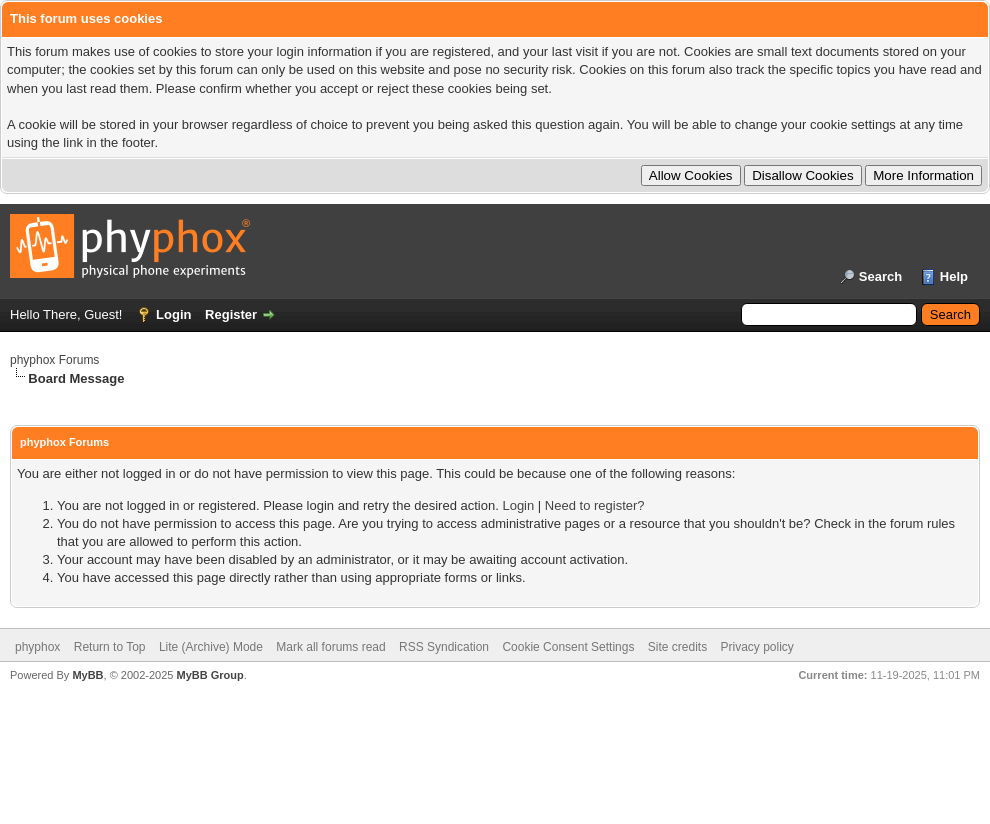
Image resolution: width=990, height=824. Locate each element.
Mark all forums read (330, 647)
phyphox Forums (54, 360)
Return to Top (110, 647)
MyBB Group (209, 675)
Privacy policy (757, 647)
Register (231, 314)
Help (954, 276)
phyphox (37, 647)
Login (173, 314)
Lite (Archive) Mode (211, 647)
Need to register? (595, 505)
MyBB (87, 675)
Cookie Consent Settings (568, 647)
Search (880, 276)
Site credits (677, 647)
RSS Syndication (444, 647)
